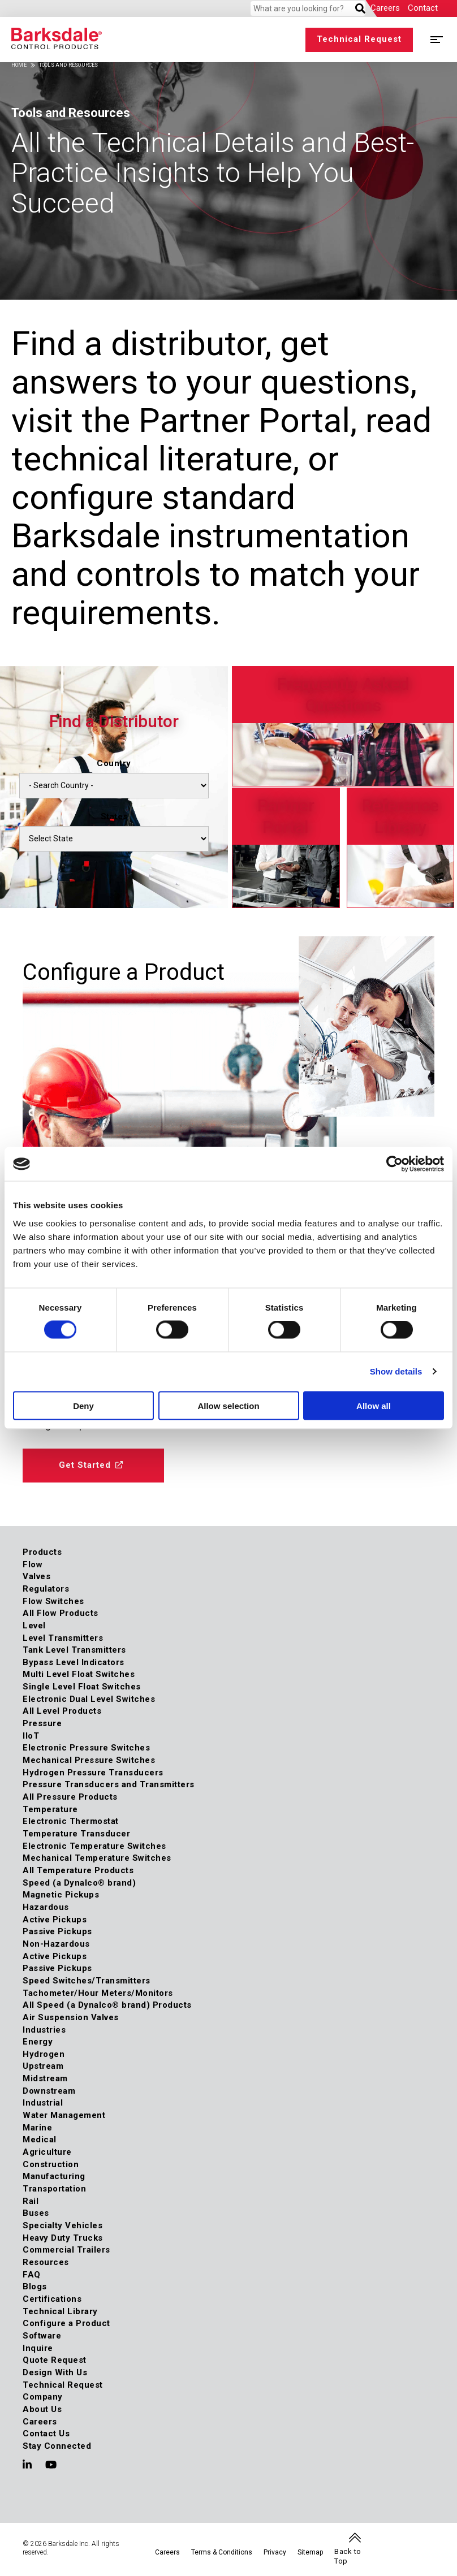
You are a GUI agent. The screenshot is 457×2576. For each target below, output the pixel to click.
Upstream (43, 2066)
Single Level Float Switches (82, 1687)
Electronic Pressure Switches (86, 1748)
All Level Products (62, 1711)
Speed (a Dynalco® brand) (79, 1883)
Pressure (42, 1723)
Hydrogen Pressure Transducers (93, 1772)
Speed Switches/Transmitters (86, 1981)
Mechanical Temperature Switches (97, 1858)
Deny (83, 1405)
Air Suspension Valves (71, 2017)
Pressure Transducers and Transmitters (109, 1785)
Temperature (50, 1809)
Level (34, 1625)
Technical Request (359, 39)
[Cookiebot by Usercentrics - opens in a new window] (394, 1164)
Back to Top (347, 2556)
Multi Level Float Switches (79, 1675)
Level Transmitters (63, 1638)
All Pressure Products (70, 1797)
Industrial (43, 2103)
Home (19, 65)
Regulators (46, 1589)
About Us (42, 2409)
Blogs (35, 2286)
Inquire (38, 2348)
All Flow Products (60, 1613)
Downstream (49, 2091)
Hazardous (46, 1907)
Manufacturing (54, 2177)
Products (42, 1552)
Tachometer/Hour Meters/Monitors (98, 1993)
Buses (36, 2213)
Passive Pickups (57, 1931)
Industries (44, 2030)
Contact (423, 8)
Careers (385, 8)
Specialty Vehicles (62, 2225)
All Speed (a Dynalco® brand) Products (107, 2005)
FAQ (32, 2275)
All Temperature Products (78, 1870)
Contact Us (46, 2433)
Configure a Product (66, 2323)
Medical (40, 2140)
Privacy (275, 2553)
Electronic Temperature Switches (94, 1846)
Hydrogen (43, 2054)
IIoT (31, 1736)
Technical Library (60, 2311)
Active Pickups (55, 1919)
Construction (51, 2164)
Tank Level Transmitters (74, 1650)
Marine (37, 2128)
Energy (38, 2042)
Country (114, 763)
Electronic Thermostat (71, 1822)
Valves (36, 1576)
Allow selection (228, 1405)
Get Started (85, 1465)
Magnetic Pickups (61, 1895)
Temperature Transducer (76, 1834)
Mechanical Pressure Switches (89, 1760)
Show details (396, 1371)
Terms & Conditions (221, 2553)
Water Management (64, 2115)
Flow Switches (53, 1601)
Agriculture (47, 2152)
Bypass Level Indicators (73, 1662)
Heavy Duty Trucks (63, 2238)
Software (42, 2336)
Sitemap (310, 2553)
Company (43, 2397)
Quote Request (55, 2360)
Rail (30, 2201)
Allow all (373, 1405)
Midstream (45, 2078)
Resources (46, 2262)
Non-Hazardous (56, 1944)
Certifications (52, 2299)
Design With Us (55, 2372)
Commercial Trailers (66, 2250)
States (114, 816)
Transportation (54, 2189)
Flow (32, 1564)
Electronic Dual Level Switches (89, 1699)
